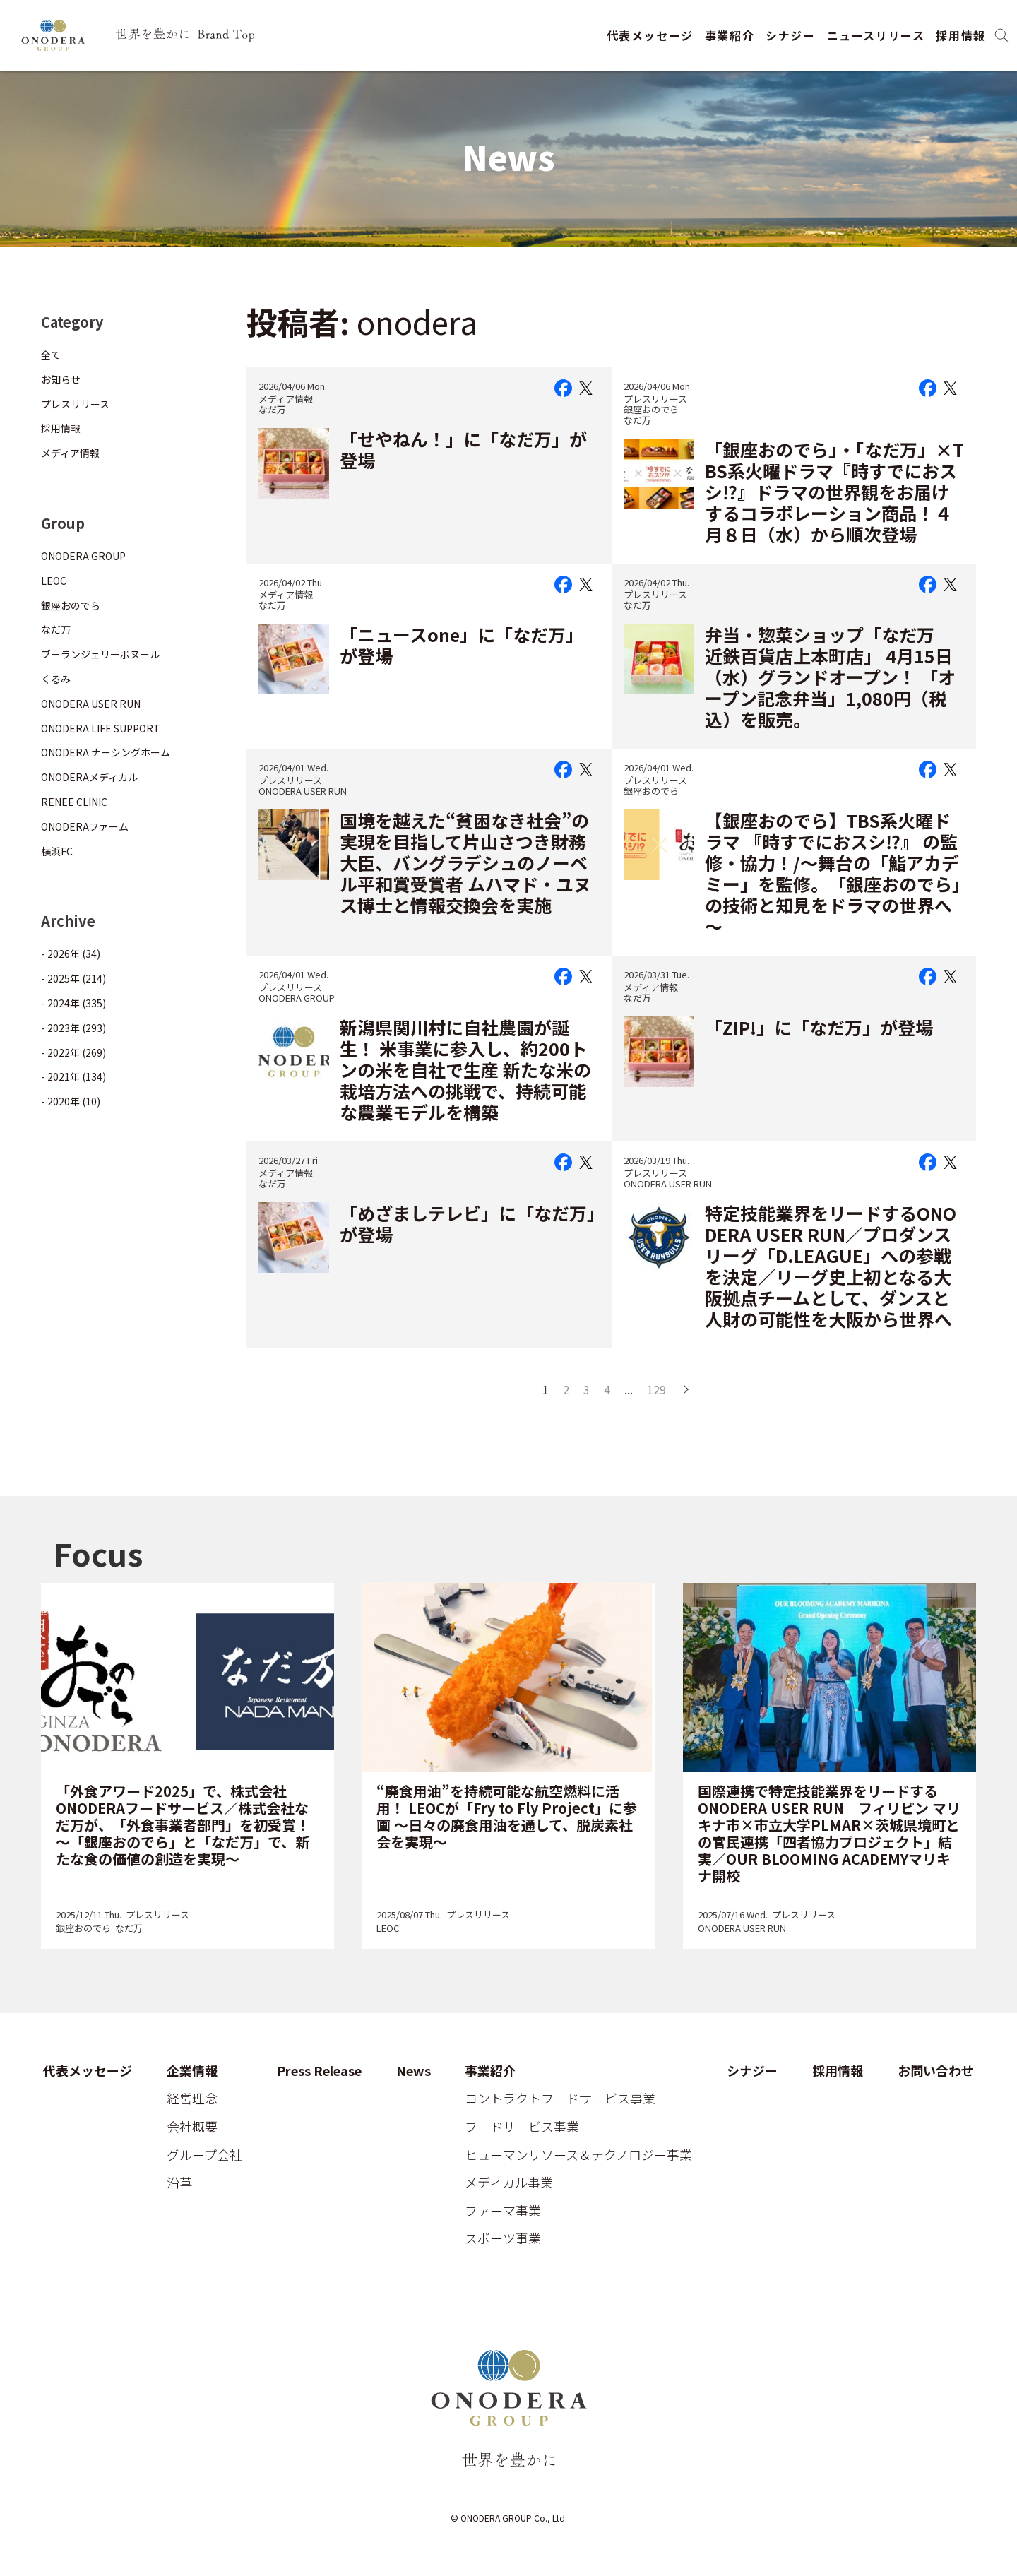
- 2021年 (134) (73, 1076)
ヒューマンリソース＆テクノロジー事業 (578, 2155)
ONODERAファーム (85, 826)
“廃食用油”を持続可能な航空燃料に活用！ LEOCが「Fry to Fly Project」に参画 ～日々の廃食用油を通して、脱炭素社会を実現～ (506, 1816)
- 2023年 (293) (73, 1028)
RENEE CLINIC (74, 802)
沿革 (179, 2182)
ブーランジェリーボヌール (100, 654)
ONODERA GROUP (296, 997)
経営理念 (192, 2098)
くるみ (56, 679)
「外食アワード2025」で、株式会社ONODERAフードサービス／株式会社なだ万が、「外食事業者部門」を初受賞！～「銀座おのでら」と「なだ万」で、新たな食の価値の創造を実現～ (183, 1825)
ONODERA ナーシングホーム (105, 752)
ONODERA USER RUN (302, 790)
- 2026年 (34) (70, 953)
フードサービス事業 (522, 2127)
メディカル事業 (509, 2182)
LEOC (53, 581)
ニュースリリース (876, 35)
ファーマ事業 (503, 2211)
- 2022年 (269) (73, 1052)
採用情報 (960, 35)
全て (51, 355)
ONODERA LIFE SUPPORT (100, 728)
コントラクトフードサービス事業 (560, 2098)
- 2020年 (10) (70, 1101)
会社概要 (192, 2127)
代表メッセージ (650, 35)
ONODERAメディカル (89, 777)
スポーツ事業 (503, 2238)
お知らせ (61, 379)
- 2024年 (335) (73, 1003)
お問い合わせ (936, 2071)
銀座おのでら (651, 409)
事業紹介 (729, 35)
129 (656, 1389)
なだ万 (272, 409)
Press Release (319, 2071)
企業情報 (192, 2071)
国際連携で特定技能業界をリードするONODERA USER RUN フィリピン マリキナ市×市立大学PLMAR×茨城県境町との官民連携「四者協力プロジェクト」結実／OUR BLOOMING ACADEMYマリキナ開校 (829, 1833)
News (413, 2071)
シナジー (790, 35)
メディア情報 (285, 398)
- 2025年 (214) (73, 978)
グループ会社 (204, 2155)
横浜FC (57, 851)
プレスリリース (655, 398)
